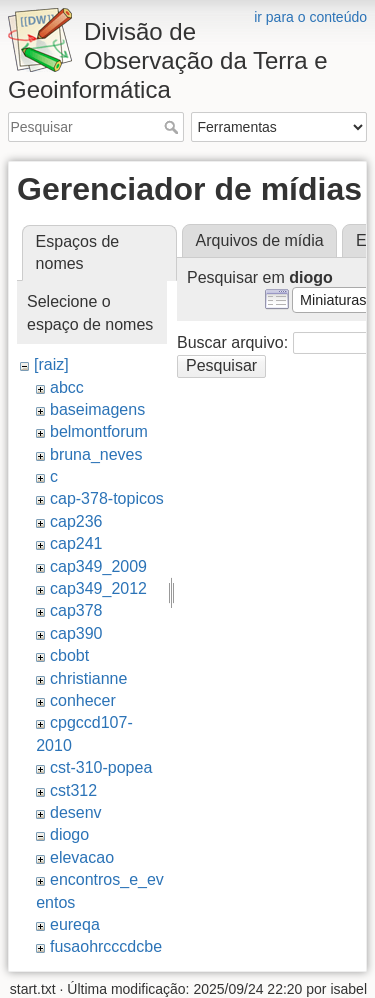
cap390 (76, 633)
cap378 (76, 610)
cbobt (69, 655)
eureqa (75, 924)
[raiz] (51, 364)
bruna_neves (96, 454)
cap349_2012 (98, 588)
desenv (76, 812)
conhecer (83, 700)
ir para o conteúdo (310, 17)
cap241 (76, 543)
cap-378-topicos (107, 498)
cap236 (76, 521)
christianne (88, 678)
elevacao (82, 857)
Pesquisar (173, 127)
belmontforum (99, 431)
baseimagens (97, 409)
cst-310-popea (101, 767)
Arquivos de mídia (260, 240)
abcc (67, 387)
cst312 (73, 790)
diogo (69, 834)
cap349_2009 (98, 566)
